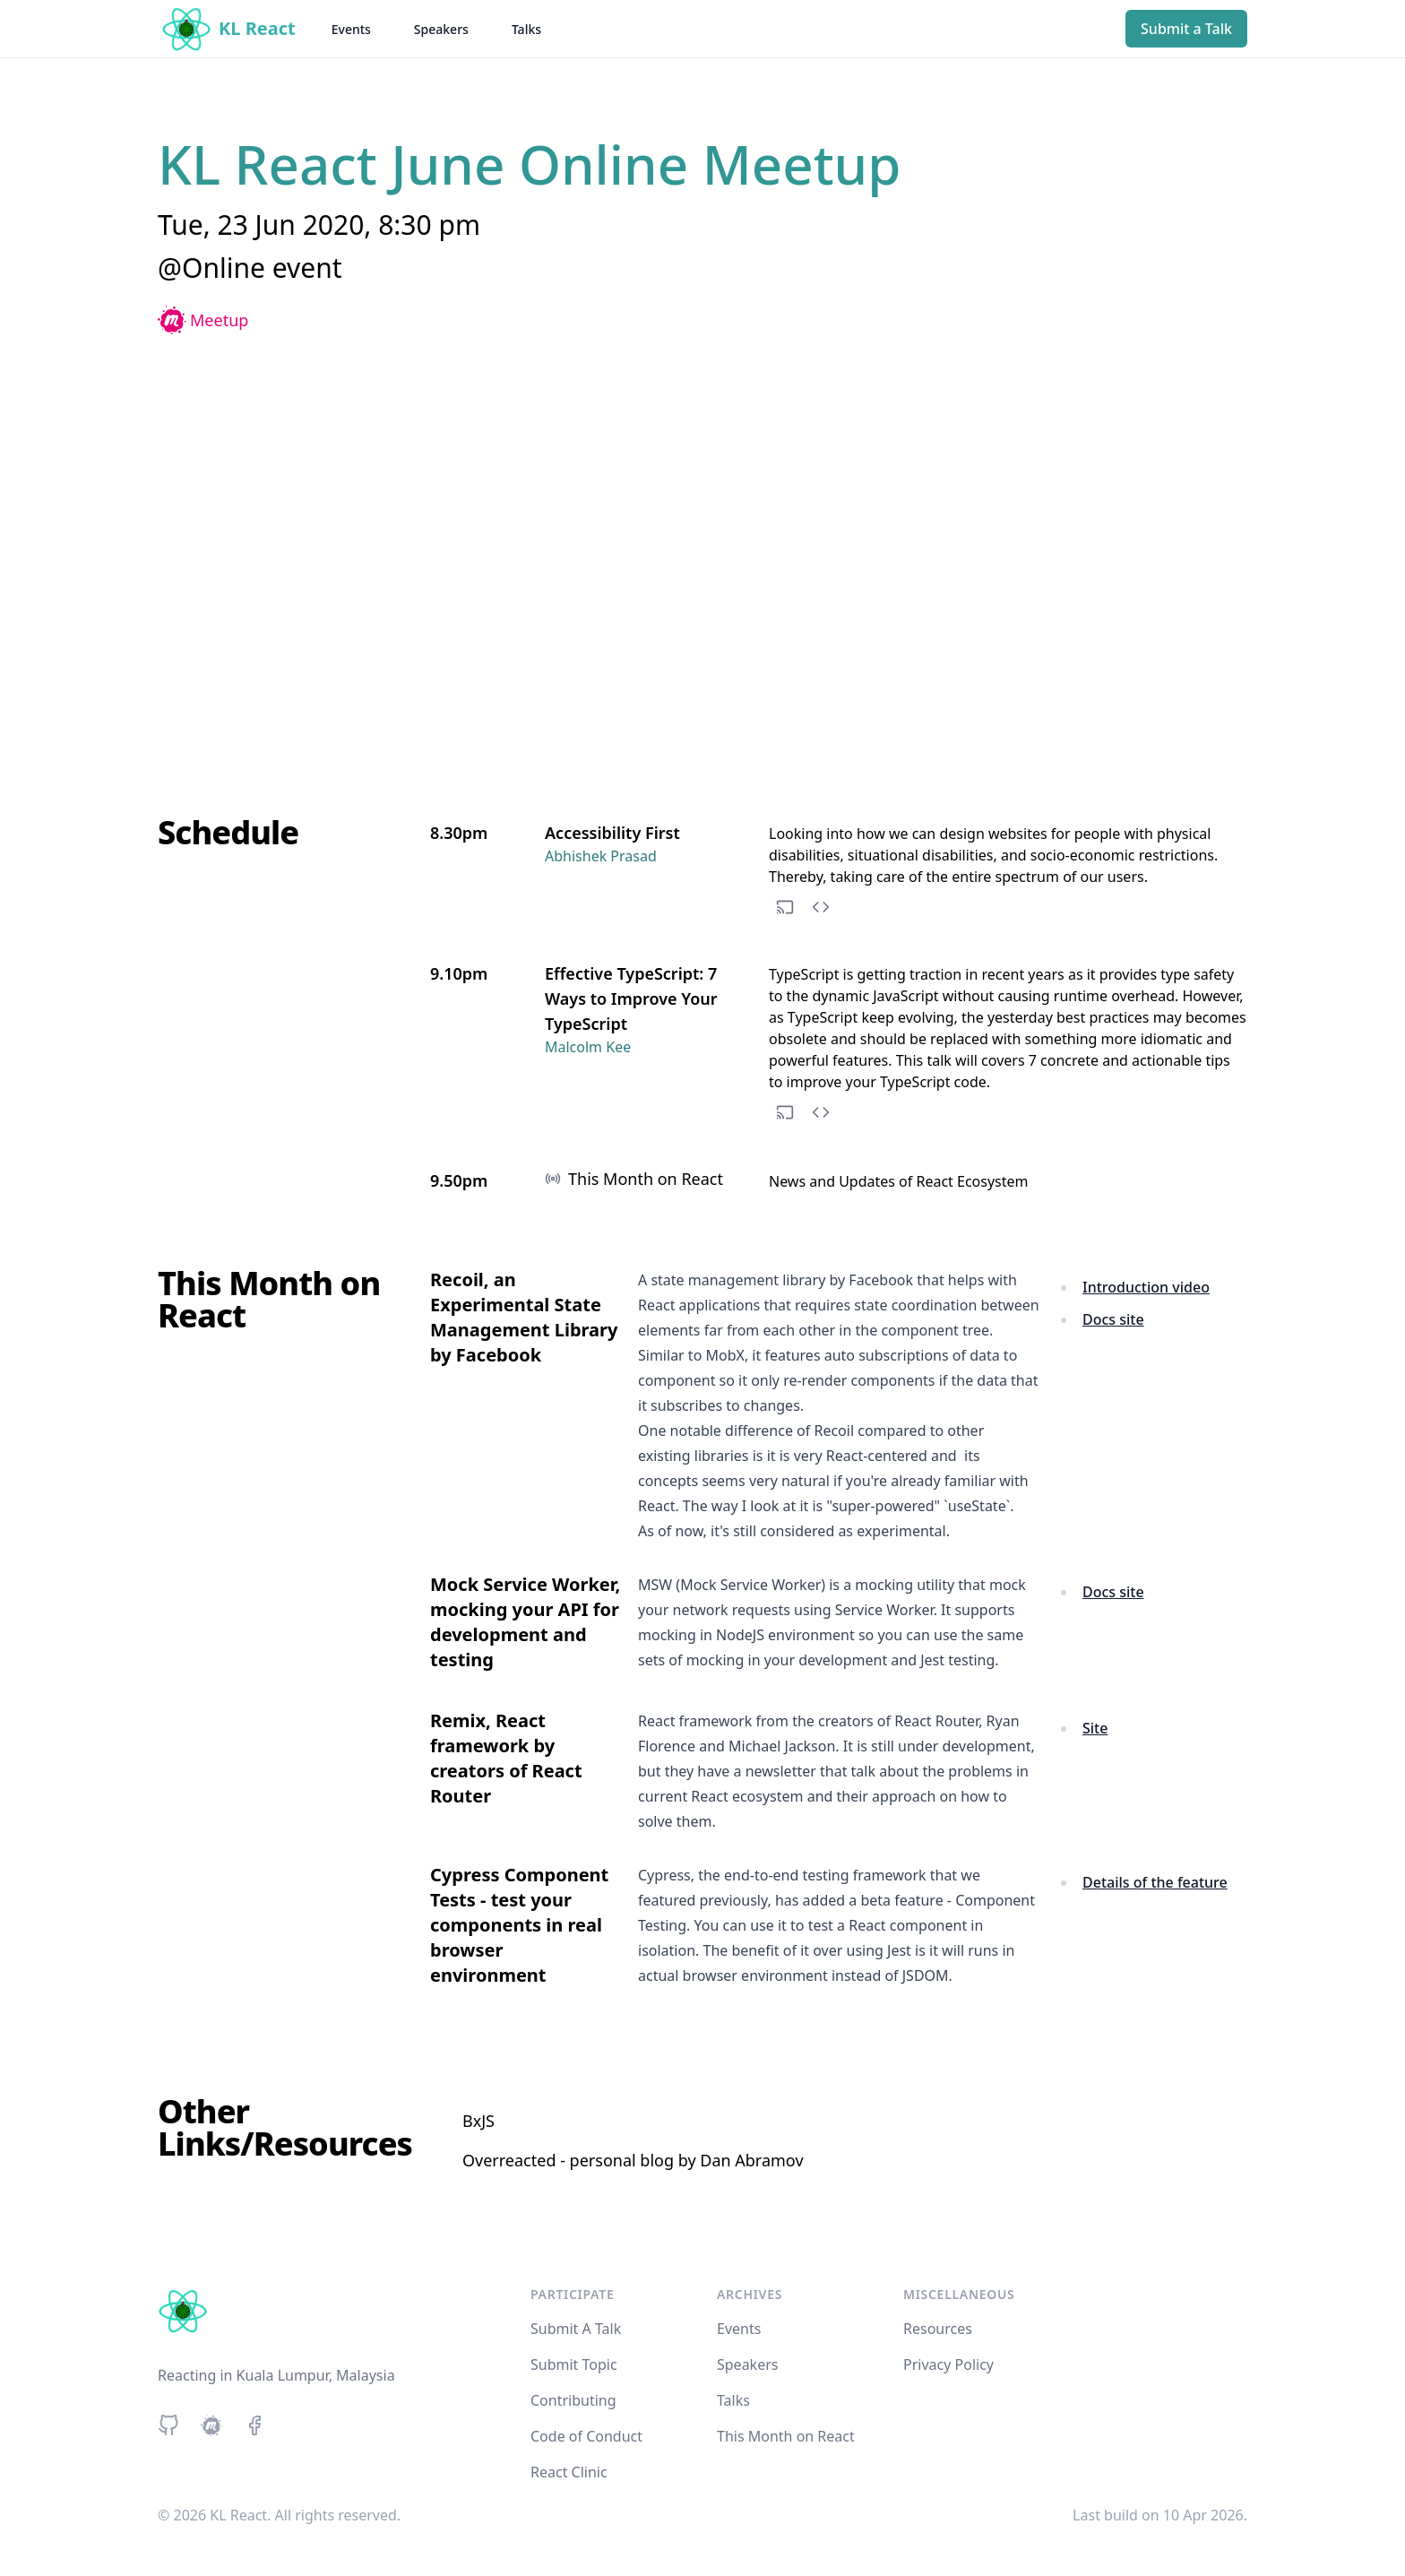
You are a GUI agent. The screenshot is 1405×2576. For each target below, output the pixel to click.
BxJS (478, 2120)
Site (1095, 1728)
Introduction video (1146, 1287)
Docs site (1113, 1319)
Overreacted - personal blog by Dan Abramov (633, 2160)
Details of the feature (1155, 1882)
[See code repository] (821, 907)
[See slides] (785, 907)
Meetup (203, 320)
